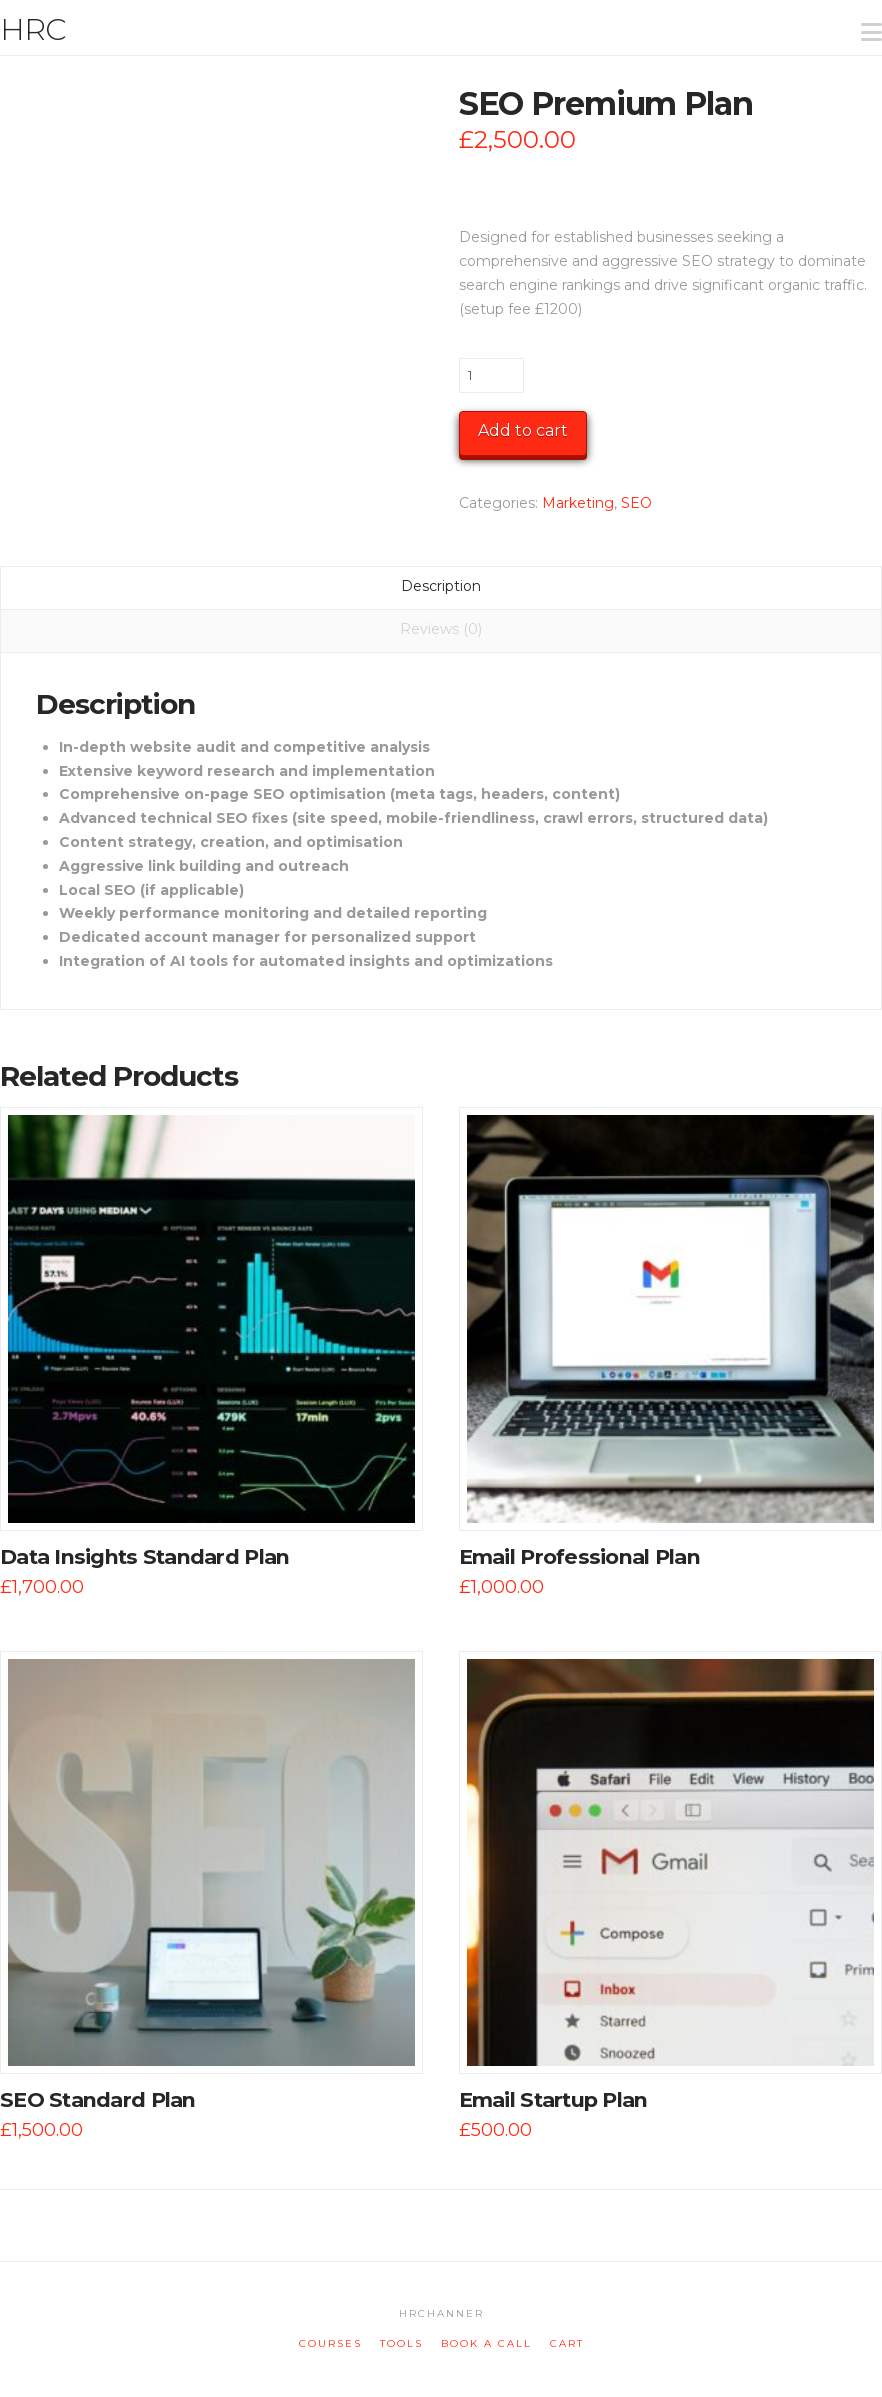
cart (567, 2343)
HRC (33, 30)
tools (401, 2343)
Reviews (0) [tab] (441, 629)
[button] (863, 19)
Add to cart (523, 430)
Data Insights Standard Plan (144, 1556)
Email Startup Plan (553, 2099)
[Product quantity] (491, 375)
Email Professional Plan (579, 1556)
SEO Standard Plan (98, 2099)
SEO (636, 503)
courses (330, 2343)
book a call (486, 2343)
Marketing (578, 503)
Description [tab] (441, 586)
